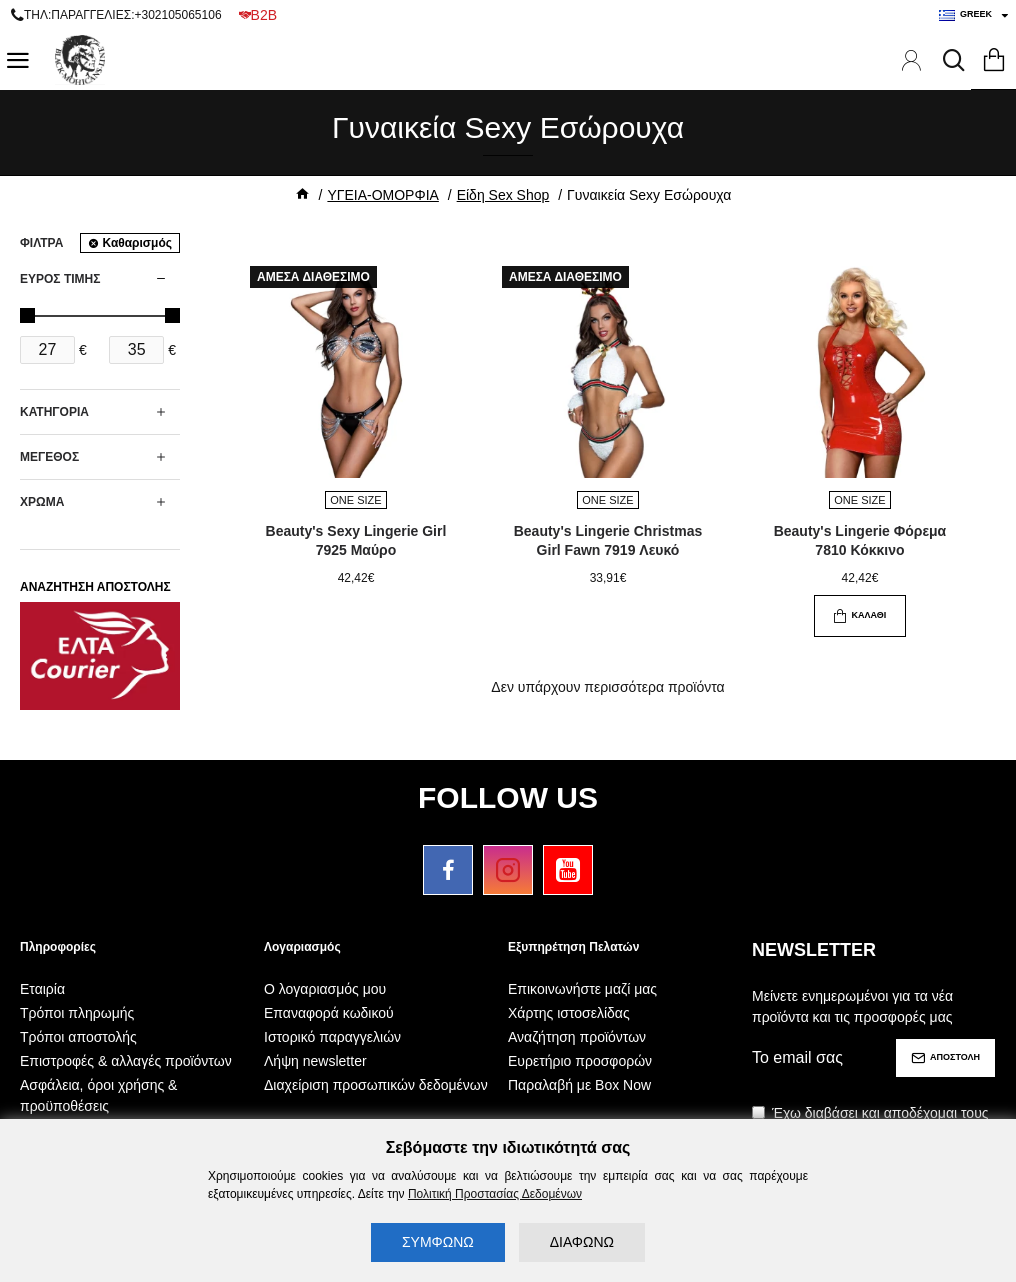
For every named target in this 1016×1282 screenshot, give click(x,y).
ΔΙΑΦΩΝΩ (582, 1242)
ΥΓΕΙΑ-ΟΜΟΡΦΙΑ (382, 195)
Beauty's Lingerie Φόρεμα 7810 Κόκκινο (860, 540)
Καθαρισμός (137, 243)
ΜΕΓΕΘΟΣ (49, 457)
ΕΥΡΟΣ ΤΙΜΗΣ (60, 279)
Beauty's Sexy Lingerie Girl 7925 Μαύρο (356, 540)
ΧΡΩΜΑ (42, 502)
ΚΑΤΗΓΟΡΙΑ (54, 412)
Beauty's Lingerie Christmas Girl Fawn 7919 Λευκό (608, 540)
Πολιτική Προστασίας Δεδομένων (495, 1194)
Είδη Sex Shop (503, 195)
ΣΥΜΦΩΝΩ (438, 1242)
